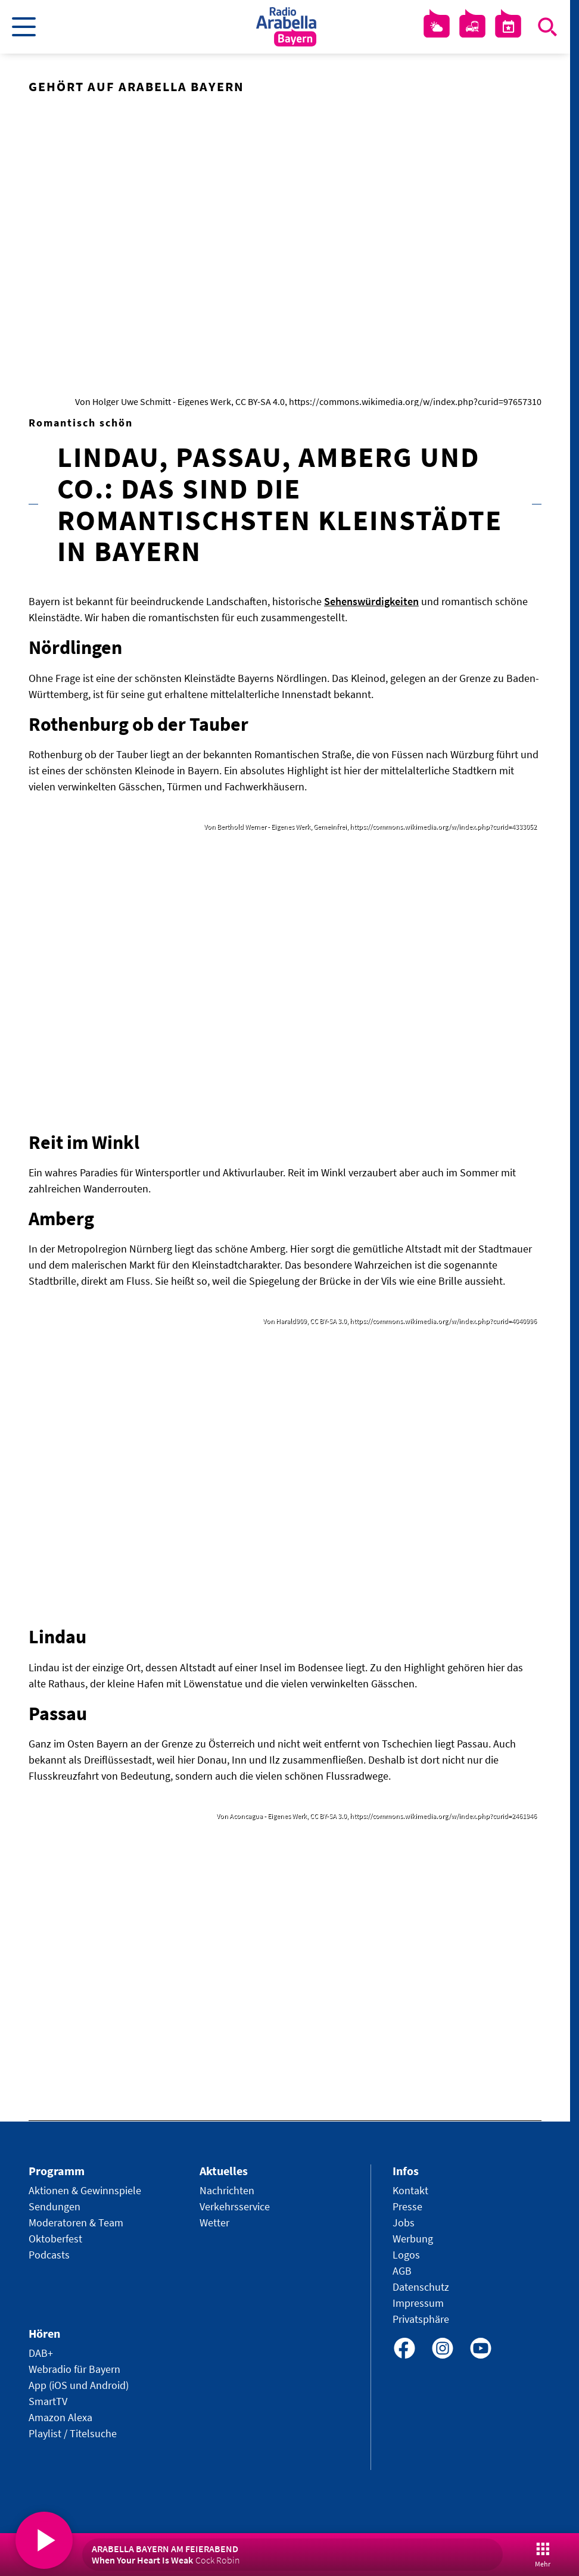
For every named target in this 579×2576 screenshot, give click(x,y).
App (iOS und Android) (79, 2385)
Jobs (404, 2222)
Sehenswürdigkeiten (371, 601)
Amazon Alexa (60, 2417)
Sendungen (54, 2206)
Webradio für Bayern (74, 2369)
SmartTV (48, 2401)
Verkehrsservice (235, 2206)
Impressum (418, 2303)
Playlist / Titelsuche (73, 2433)
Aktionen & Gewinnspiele (85, 2190)
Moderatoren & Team (76, 2222)
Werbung (413, 2238)
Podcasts (49, 2255)
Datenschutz (421, 2287)
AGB (402, 2271)
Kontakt (410, 2190)
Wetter (214, 2222)
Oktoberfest (55, 2238)
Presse (407, 2206)
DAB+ (41, 2353)
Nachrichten (227, 2190)
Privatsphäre (421, 2319)
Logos (406, 2255)
